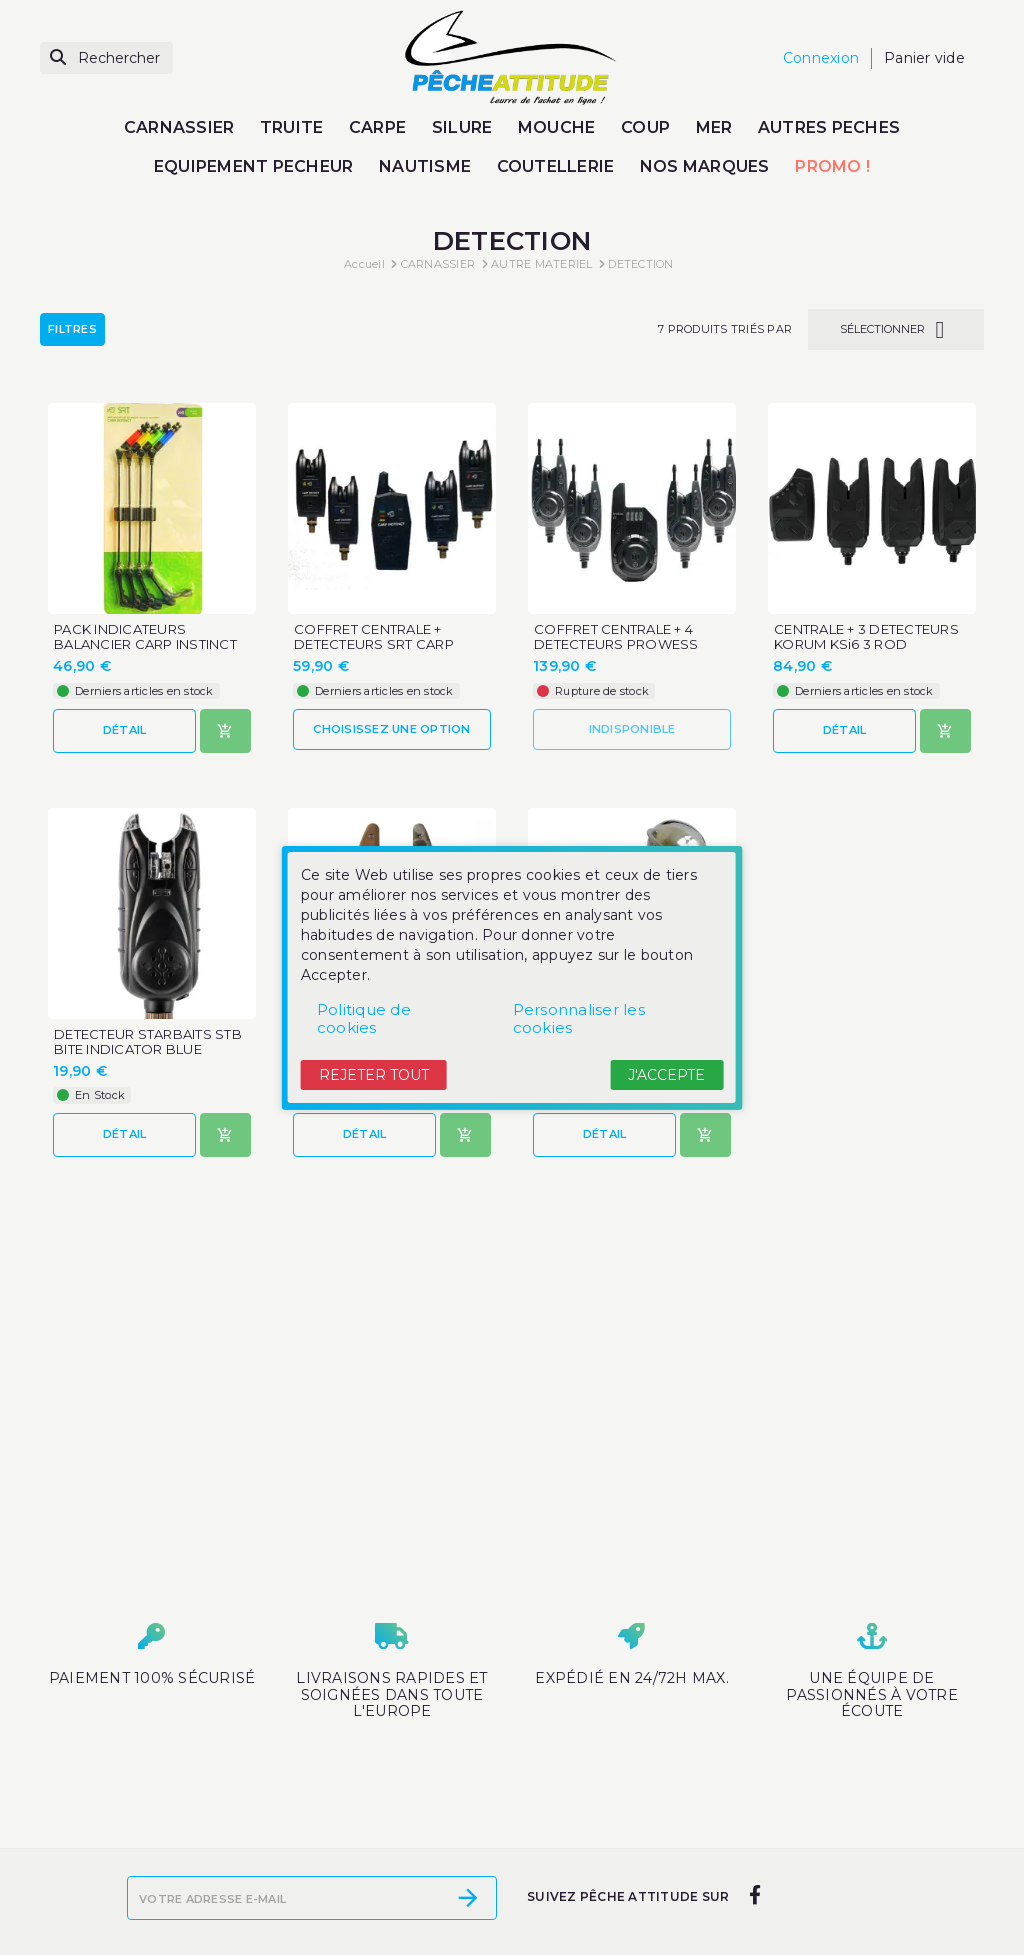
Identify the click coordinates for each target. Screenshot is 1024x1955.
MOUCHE (557, 127)
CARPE (377, 127)
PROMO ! (832, 166)
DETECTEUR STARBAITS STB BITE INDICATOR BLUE (148, 1042)
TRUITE (292, 127)
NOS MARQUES (705, 166)
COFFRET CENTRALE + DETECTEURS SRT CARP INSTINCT (374, 644)
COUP (645, 127)
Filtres (72, 329)
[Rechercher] (106, 58)
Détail (125, 730)
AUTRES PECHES (829, 127)
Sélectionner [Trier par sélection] (896, 329)
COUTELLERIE (556, 166)
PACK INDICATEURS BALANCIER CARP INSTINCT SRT (145, 644)
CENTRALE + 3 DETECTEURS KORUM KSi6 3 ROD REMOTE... (866, 644)
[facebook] (754, 1896)
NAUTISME (425, 166)
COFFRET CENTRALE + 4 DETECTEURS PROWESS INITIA (616, 644)
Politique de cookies (364, 1018)
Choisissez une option (391, 729)
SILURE (462, 127)
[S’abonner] (468, 1898)
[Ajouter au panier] (225, 731)
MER (714, 127)
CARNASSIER (179, 127)
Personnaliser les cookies (579, 1018)
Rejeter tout (374, 1075)
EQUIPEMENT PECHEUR (254, 166)
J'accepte (666, 1075)
